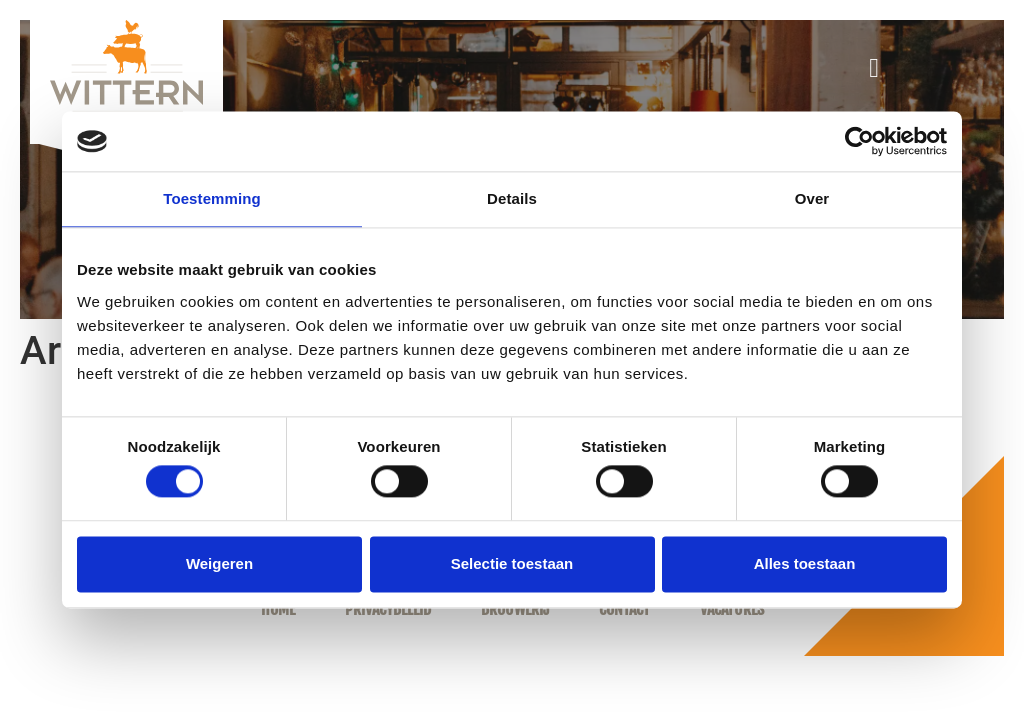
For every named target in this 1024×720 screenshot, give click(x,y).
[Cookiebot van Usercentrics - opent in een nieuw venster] (859, 141)
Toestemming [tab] (212, 198)
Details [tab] (512, 198)
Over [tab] (812, 198)
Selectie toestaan (512, 563)
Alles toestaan (805, 563)
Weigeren (219, 563)
